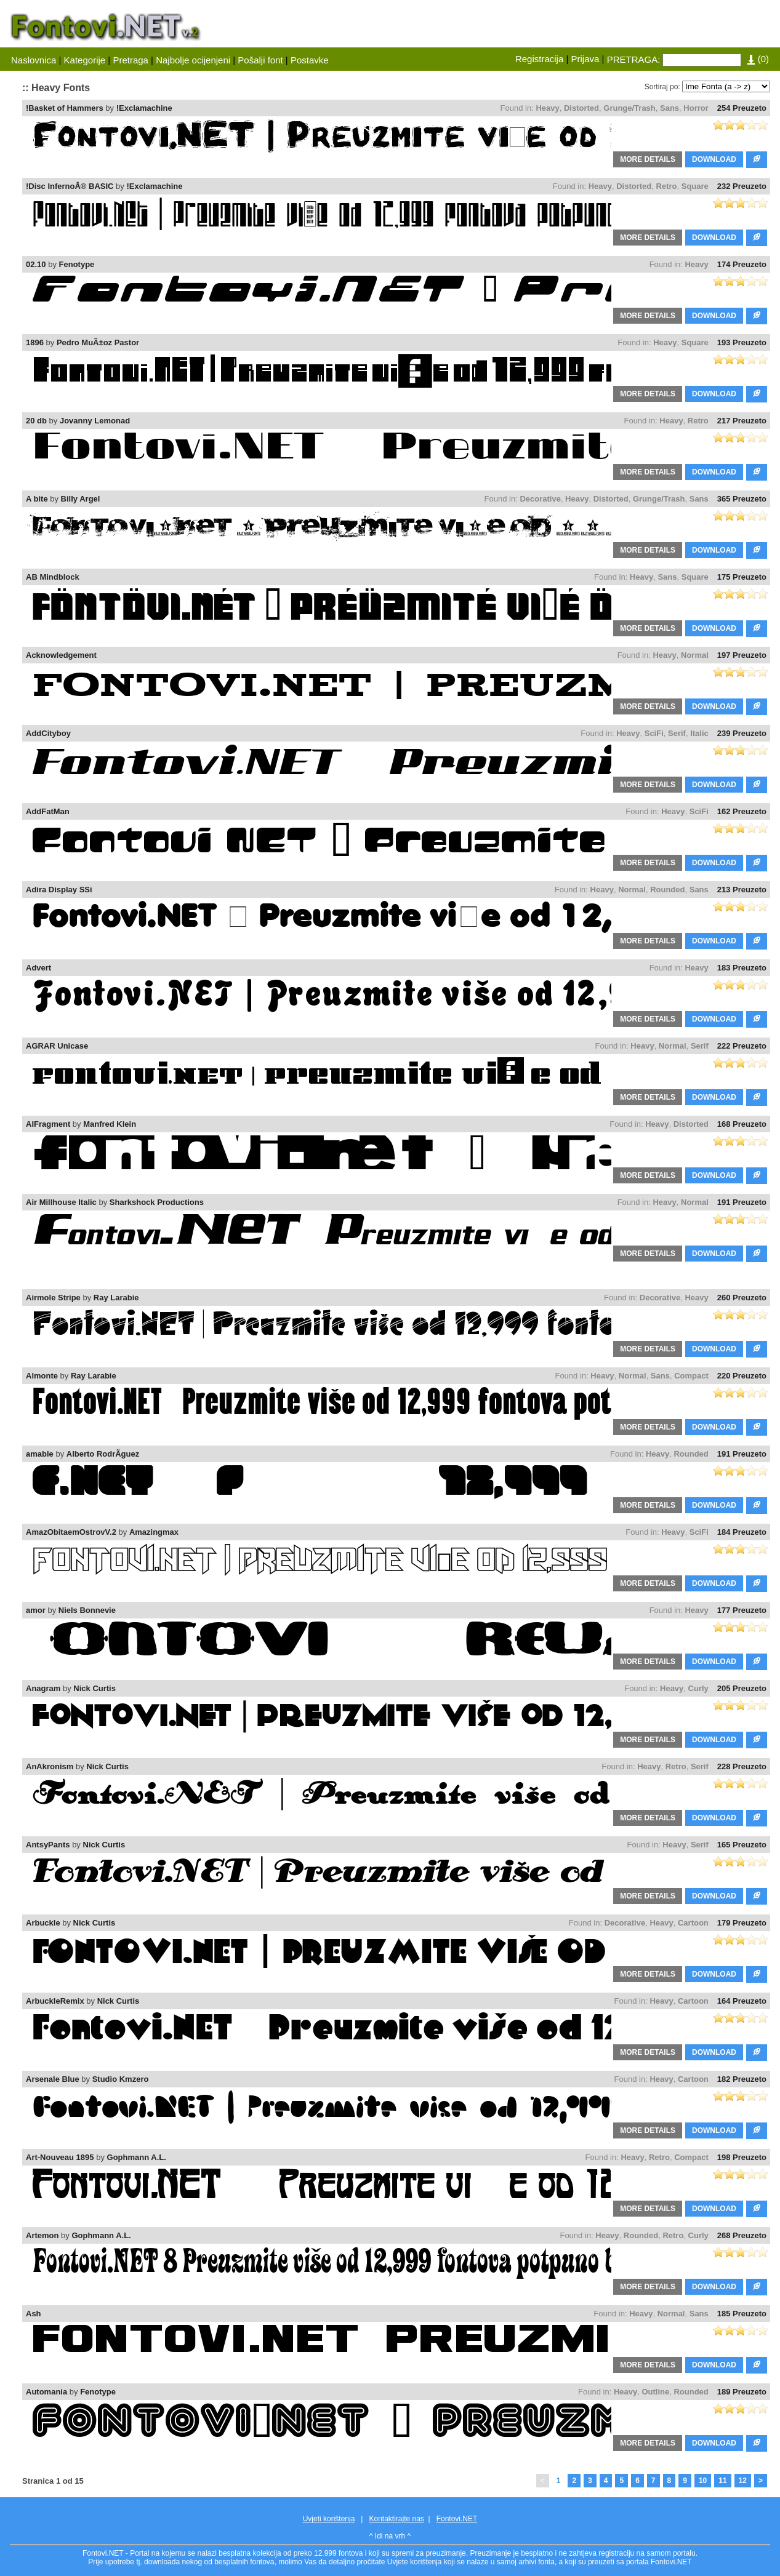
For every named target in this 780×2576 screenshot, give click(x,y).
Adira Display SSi (59, 889)
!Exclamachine (144, 108)
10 (703, 2480)
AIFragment (48, 1124)
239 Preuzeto (741, 733)
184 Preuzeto (741, 1532)
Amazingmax (154, 1532)
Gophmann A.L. (136, 2157)
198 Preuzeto (741, 2157)
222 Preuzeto (741, 1045)
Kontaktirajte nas (396, 2518)
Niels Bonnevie (87, 1610)
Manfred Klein (109, 1124)
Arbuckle (43, 1922)
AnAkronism (49, 1766)
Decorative (540, 498)
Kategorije (85, 60)
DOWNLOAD (714, 159)
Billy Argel (80, 498)
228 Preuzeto (741, 1766)
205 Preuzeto (741, 1688)
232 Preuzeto (741, 186)
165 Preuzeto (741, 1844)
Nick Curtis (94, 1688)
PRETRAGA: (634, 59)
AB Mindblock (52, 577)
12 (743, 2480)
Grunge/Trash (629, 108)
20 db (36, 420)
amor (36, 1610)
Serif (677, 733)
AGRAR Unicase (57, 1045)
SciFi (654, 733)
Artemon (42, 2235)
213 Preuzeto (741, 889)
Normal (695, 655)
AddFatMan (48, 811)
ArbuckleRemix (55, 2001)
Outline (655, 2391)
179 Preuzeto (741, 1922)
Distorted (581, 108)
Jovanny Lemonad (95, 420)
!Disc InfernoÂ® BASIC (69, 186)
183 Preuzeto (741, 967)
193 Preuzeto (741, 342)
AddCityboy (48, 733)
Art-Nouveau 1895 (60, 2157)
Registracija (539, 59)
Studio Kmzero (120, 2079)
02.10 (36, 264)
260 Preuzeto (741, 1297)
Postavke (310, 60)
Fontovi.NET (457, 2518)
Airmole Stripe (53, 1297)
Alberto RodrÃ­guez (102, 1453)
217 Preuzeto (741, 420)
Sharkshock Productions (157, 1202)
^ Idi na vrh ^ (390, 2536)
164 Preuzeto (741, 2001)
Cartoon (693, 1922)
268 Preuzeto (741, 2235)
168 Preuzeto (741, 1124)
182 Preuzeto (741, 2079)
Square (695, 186)
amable (40, 1453)
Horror (695, 108)
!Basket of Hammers (64, 108)
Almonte (42, 1375)
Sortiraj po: (662, 86)
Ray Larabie (116, 1297)
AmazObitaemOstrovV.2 (71, 1532)
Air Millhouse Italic (61, 1202)
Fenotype (77, 264)
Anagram (43, 1688)
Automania (46, 2391)
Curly (698, 1688)
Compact (691, 1375)
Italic (699, 733)
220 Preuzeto (741, 1375)
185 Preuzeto (741, 2313)
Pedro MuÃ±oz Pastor (98, 342)
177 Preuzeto (741, 1610)
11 (722, 2480)
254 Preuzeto (741, 108)
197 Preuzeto (741, 655)
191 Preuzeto (741, 1202)
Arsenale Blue (52, 2079)
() (758, 59)
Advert (38, 967)
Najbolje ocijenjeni (193, 60)
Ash (33, 2313)
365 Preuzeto (741, 498)
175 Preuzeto (741, 577)
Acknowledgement (61, 655)
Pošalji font (260, 60)
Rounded (667, 889)
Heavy (547, 108)
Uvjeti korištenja (329, 2518)
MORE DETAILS (647, 159)
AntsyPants (48, 1844)
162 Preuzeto (741, 811)
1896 (35, 342)
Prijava (585, 59)
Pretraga (130, 60)
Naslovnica (33, 60)
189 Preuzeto (741, 2391)
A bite (37, 498)
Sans (669, 108)
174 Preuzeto (741, 264)
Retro (666, 186)
